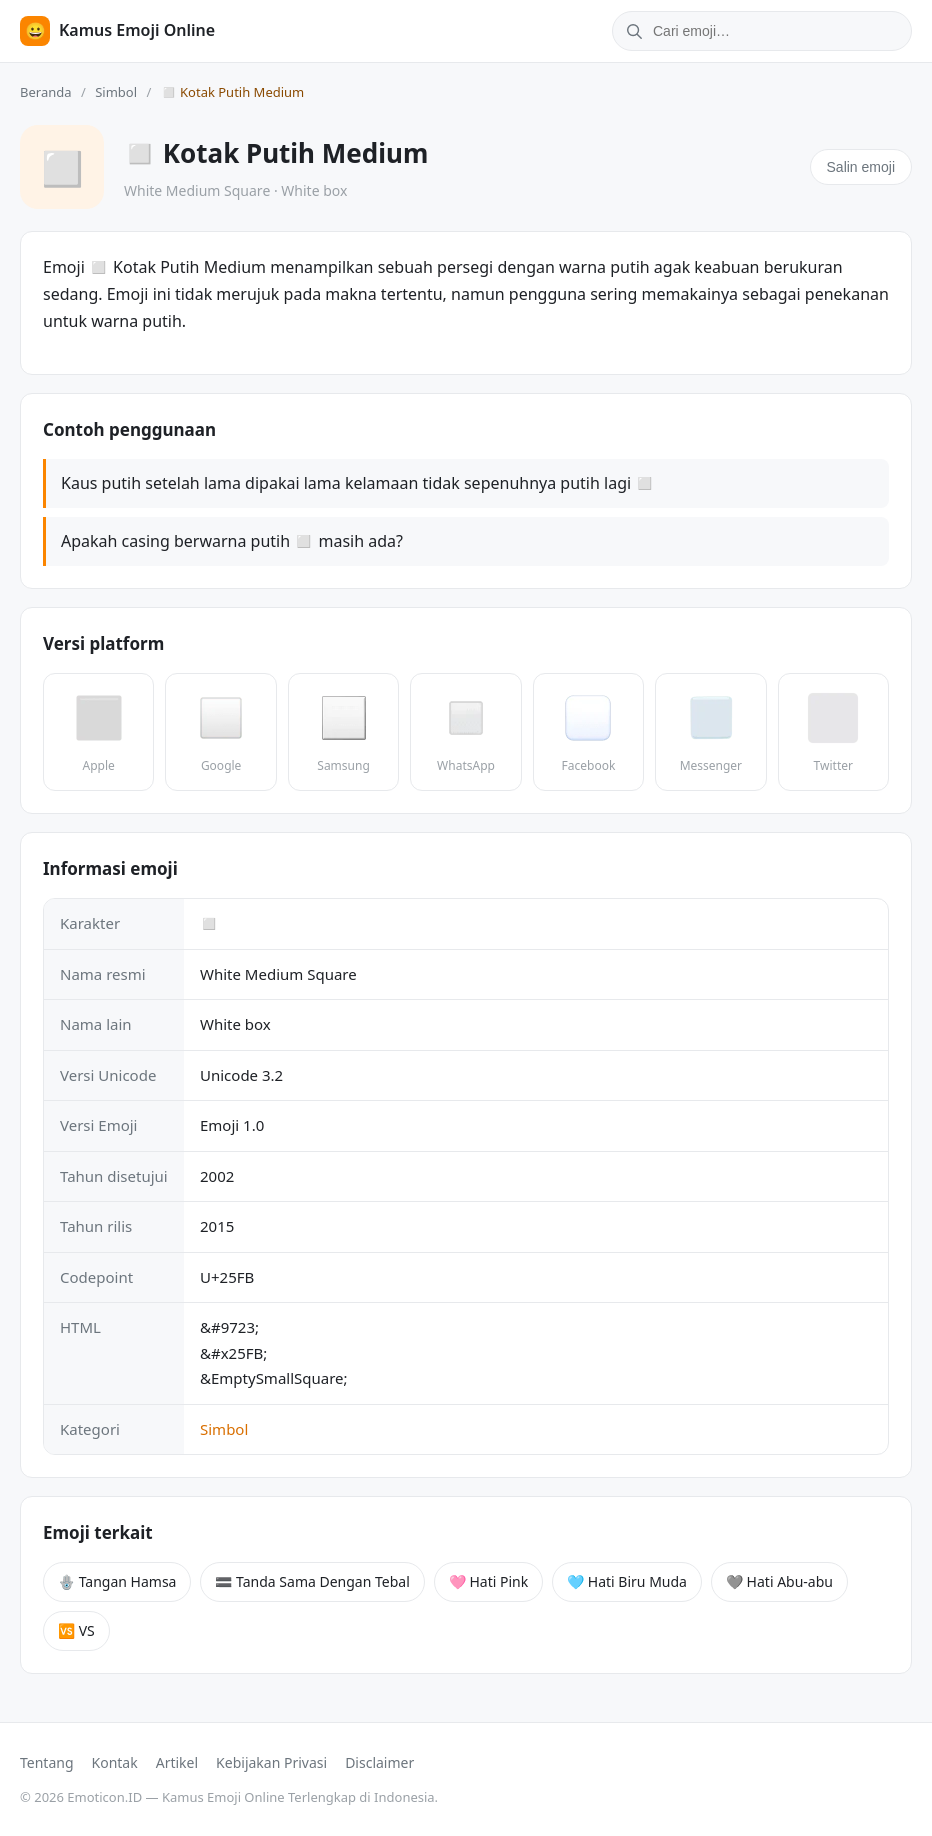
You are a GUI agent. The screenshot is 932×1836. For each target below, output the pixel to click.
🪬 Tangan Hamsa (117, 1581)
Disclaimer (379, 1762)
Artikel (177, 1762)
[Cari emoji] (780, 31)
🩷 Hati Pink (488, 1581)
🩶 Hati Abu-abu (779, 1581)
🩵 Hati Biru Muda (627, 1581)
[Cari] (631, 31)
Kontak (115, 1762)
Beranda (46, 92)
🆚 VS (76, 1630)
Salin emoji (861, 167)
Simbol (116, 92)
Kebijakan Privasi (271, 1762)
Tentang (47, 1762)
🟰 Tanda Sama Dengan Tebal (312, 1581)
